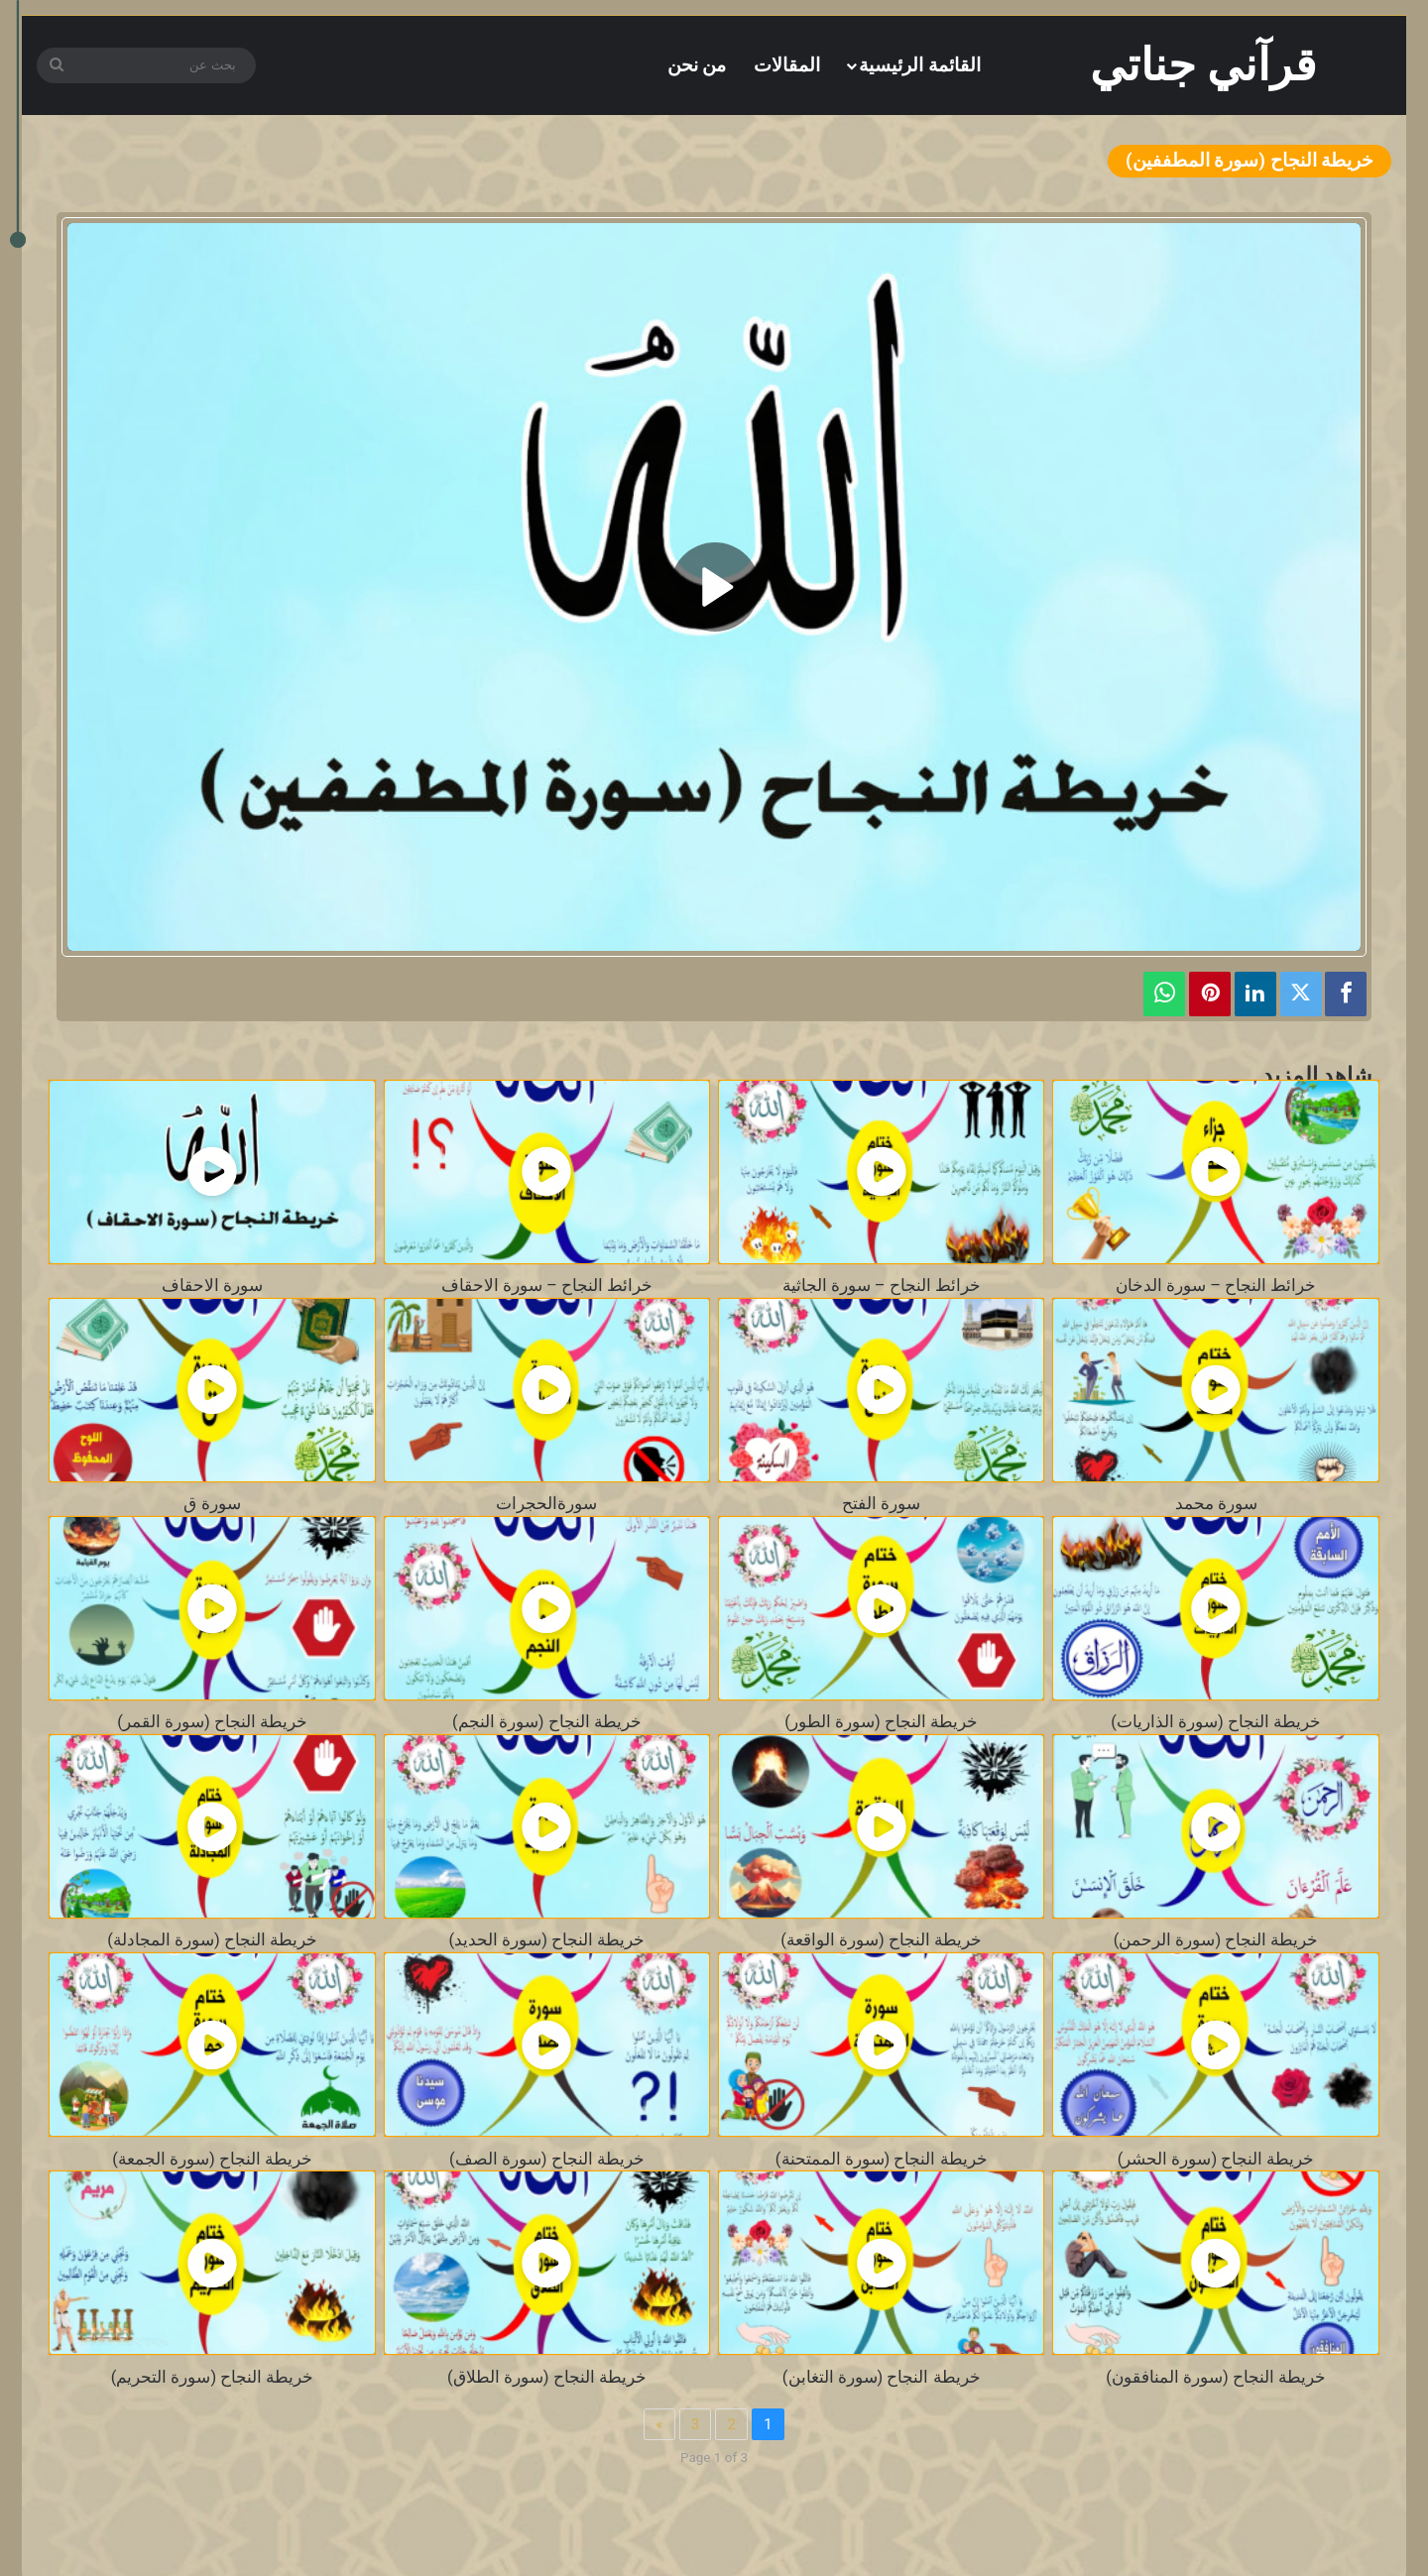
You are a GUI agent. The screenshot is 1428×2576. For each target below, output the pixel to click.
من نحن (697, 65)
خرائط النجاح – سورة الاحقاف (547, 1285)
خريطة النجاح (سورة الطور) (881, 1721)
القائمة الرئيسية (920, 65)
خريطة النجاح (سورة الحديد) (547, 1940)
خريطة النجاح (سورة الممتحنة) (881, 2159)
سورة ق (211, 1503)
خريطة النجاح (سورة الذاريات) (1216, 1721)
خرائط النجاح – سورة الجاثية (881, 1285)
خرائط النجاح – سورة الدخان (1216, 1285)
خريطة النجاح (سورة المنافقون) (1216, 2377)
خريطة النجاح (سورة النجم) (547, 1721)
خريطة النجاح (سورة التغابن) (881, 2377)
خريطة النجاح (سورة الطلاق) (547, 2377)
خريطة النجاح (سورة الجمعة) (212, 2159)
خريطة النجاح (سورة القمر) (212, 1721)
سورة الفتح (881, 1503)
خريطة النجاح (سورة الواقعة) (881, 1940)
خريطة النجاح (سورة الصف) (547, 2159)
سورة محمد (1216, 1503)
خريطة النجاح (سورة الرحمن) (1216, 1940)
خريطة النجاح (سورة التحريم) (212, 2377)
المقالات (787, 65)
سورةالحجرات (546, 1503)
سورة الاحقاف (212, 1285)
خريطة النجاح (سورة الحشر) (1216, 2159)
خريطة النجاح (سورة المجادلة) (212, 1940)
